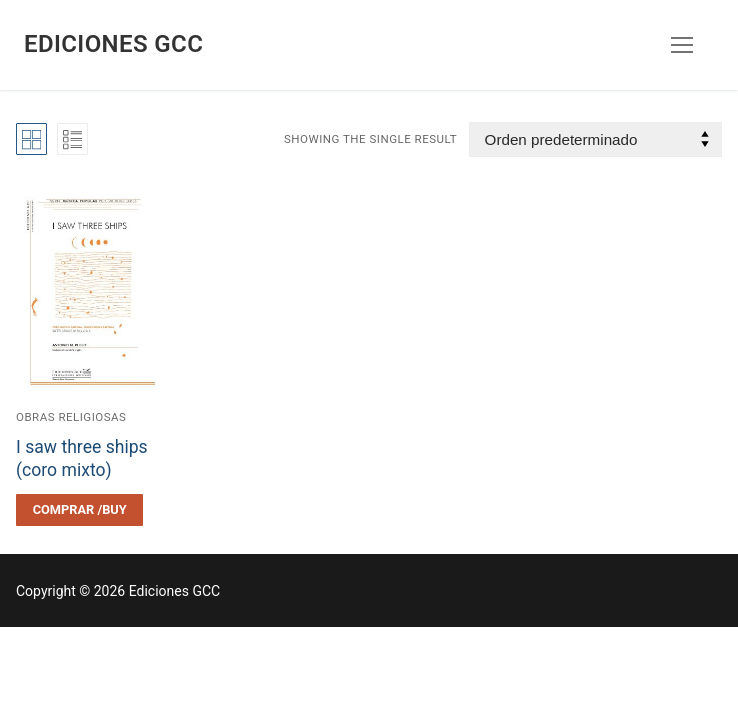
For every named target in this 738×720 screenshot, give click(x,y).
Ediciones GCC (113, 44)
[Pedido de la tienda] (595, 139)
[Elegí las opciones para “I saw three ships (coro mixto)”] (79, 510)
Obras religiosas (71, 417)
